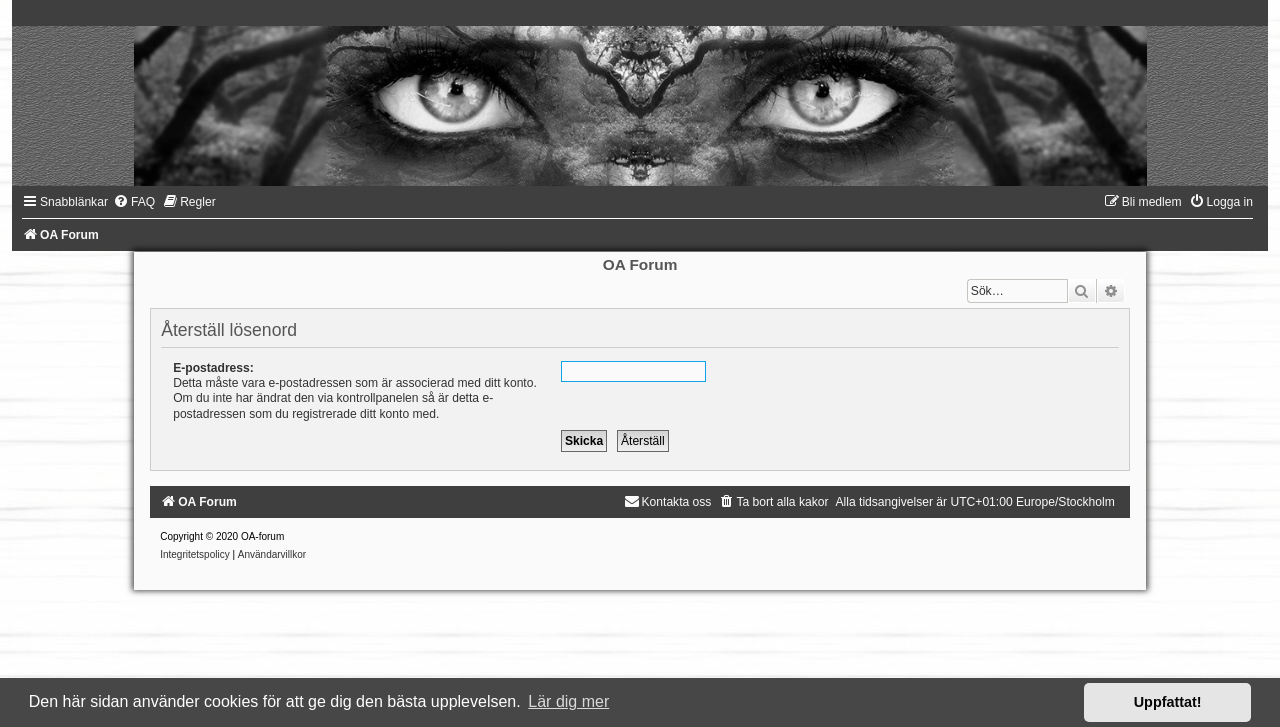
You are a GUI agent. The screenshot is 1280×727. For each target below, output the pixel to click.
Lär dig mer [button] (568, 701)
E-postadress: (213, 368)
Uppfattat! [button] (1168, 702)
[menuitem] (134, 202)
